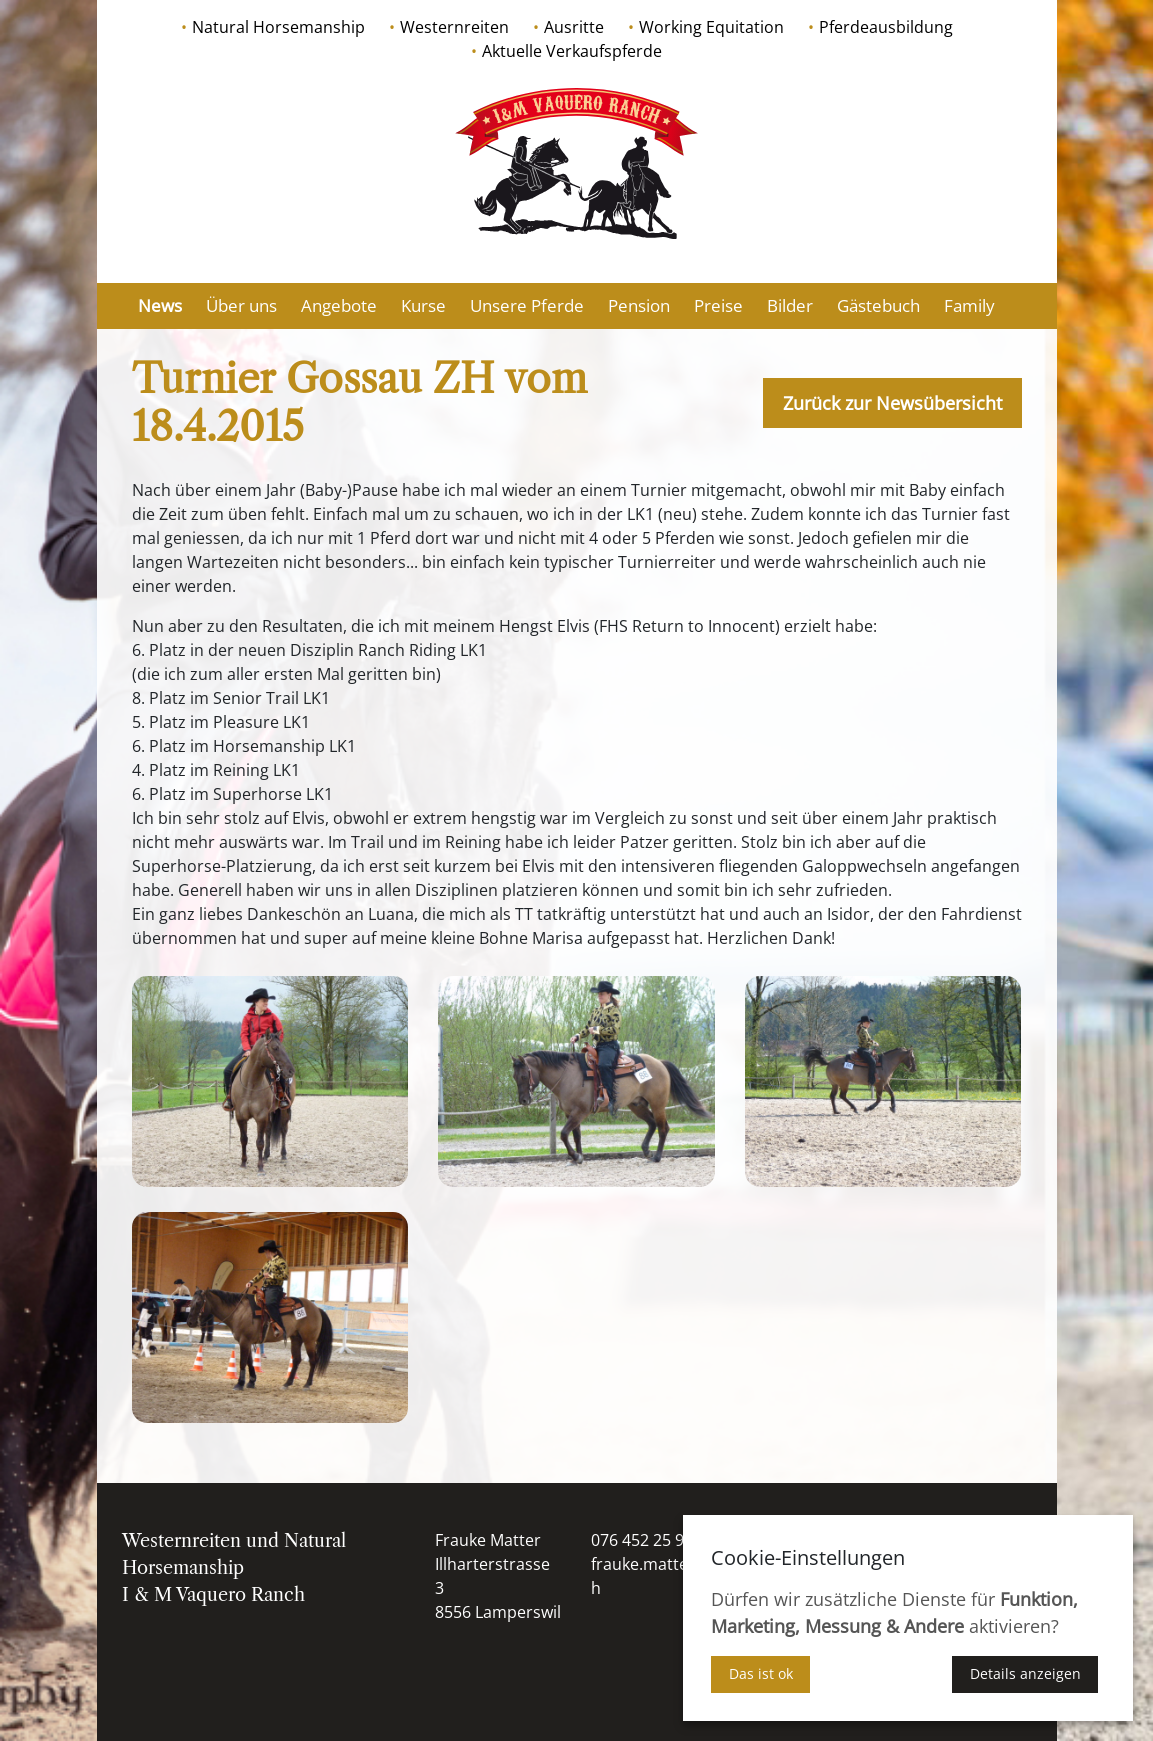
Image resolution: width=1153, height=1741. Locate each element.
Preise (718, 305)
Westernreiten (454, 27)
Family (969, 305)
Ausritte (574, 27)
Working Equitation (711, 27)
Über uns (241, 305)
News (160, 305)
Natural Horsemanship (278, 27)
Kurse (423, 305)
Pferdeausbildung (886, 27)
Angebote (339, 305)
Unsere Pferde (527, 305)
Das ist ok (761, 1673)
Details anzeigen (1025, 1673)
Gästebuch (878, 305)
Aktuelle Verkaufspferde (572, 51)
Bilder (790, 305)
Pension (639, 305)
